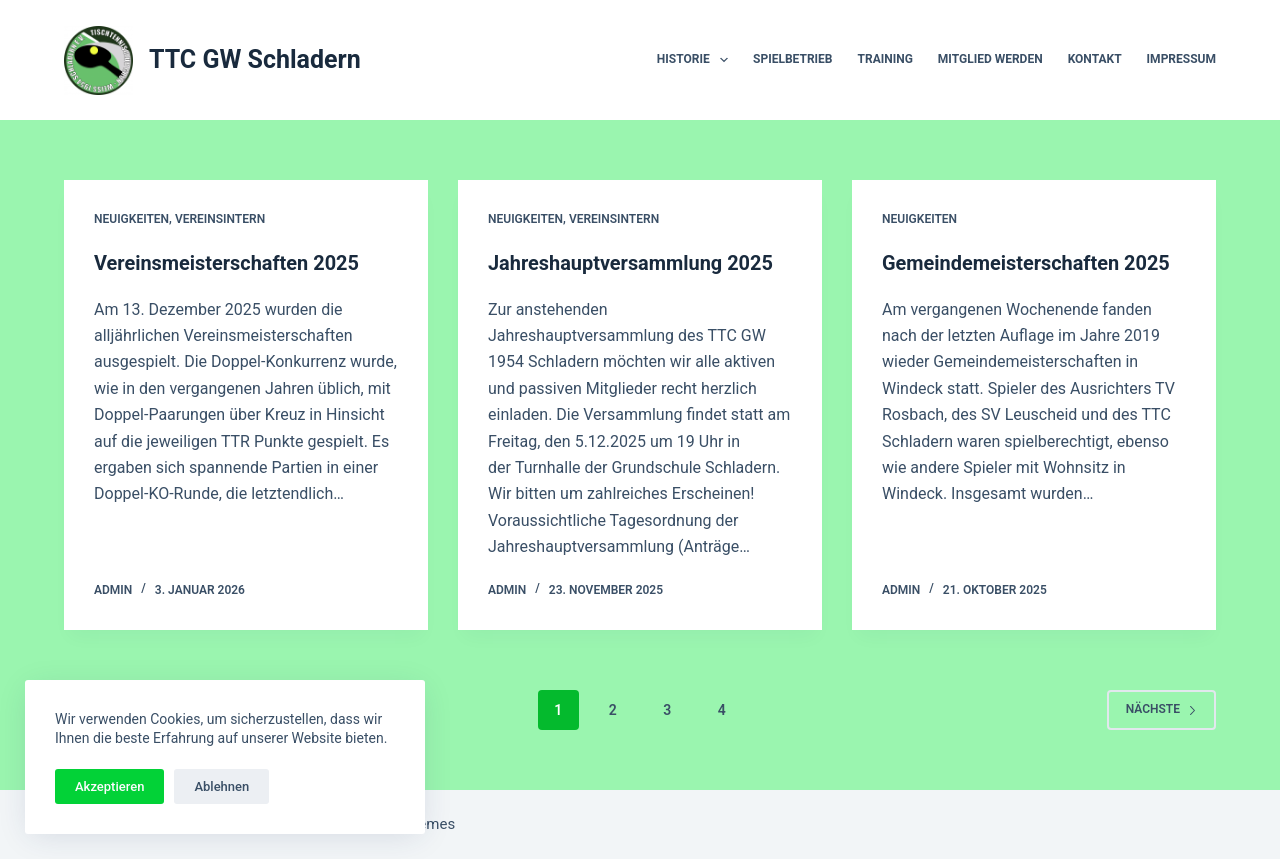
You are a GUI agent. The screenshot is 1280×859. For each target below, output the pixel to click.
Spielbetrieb (792, 59)
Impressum (1181, 59)
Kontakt (1095, 59)
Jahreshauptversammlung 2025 (631, 263)
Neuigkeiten (131, 219)
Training (885, 59)
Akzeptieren (109, 786)
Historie (696, 60)
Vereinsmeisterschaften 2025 (227, 263)
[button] (724, 60)
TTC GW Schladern (255, 59)
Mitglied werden (990, 59)
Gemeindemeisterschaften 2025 (1026, 263)
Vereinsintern (220, 219)
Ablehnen (221, 786)
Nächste (1161, 709)
